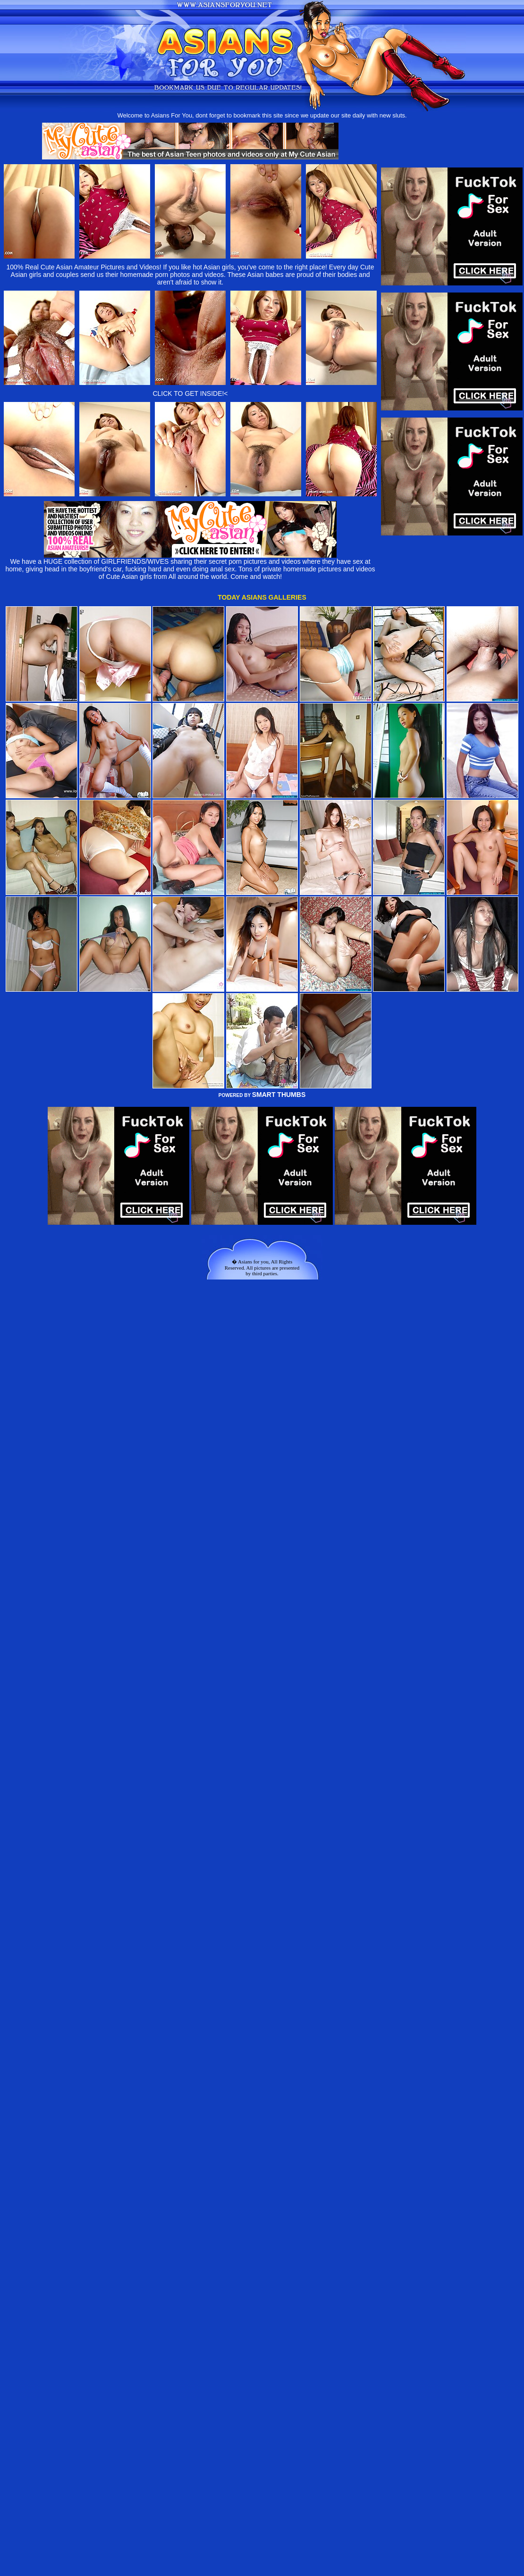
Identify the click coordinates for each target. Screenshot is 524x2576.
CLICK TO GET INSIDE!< (190, 393)
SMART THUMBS (279, 1094)
